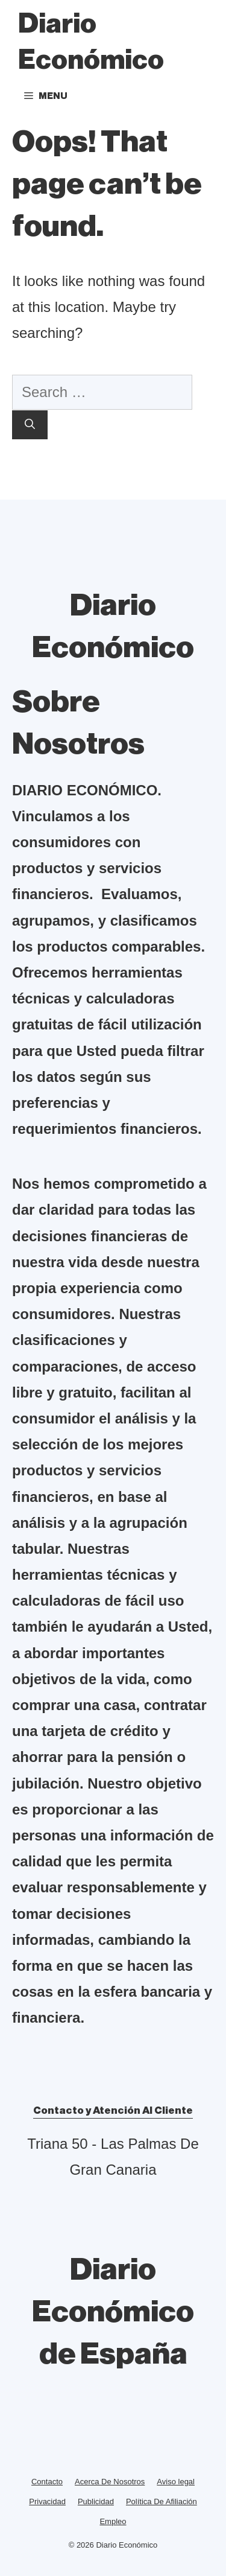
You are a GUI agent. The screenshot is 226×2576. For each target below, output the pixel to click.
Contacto (47, 2481)
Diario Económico (91, 42)
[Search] (30, 424)
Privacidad (47, 2501)
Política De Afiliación (161, 2501)
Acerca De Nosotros (110, 2481)
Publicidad (96, 2501)
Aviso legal (176, 2481)
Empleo (112, 2521)
